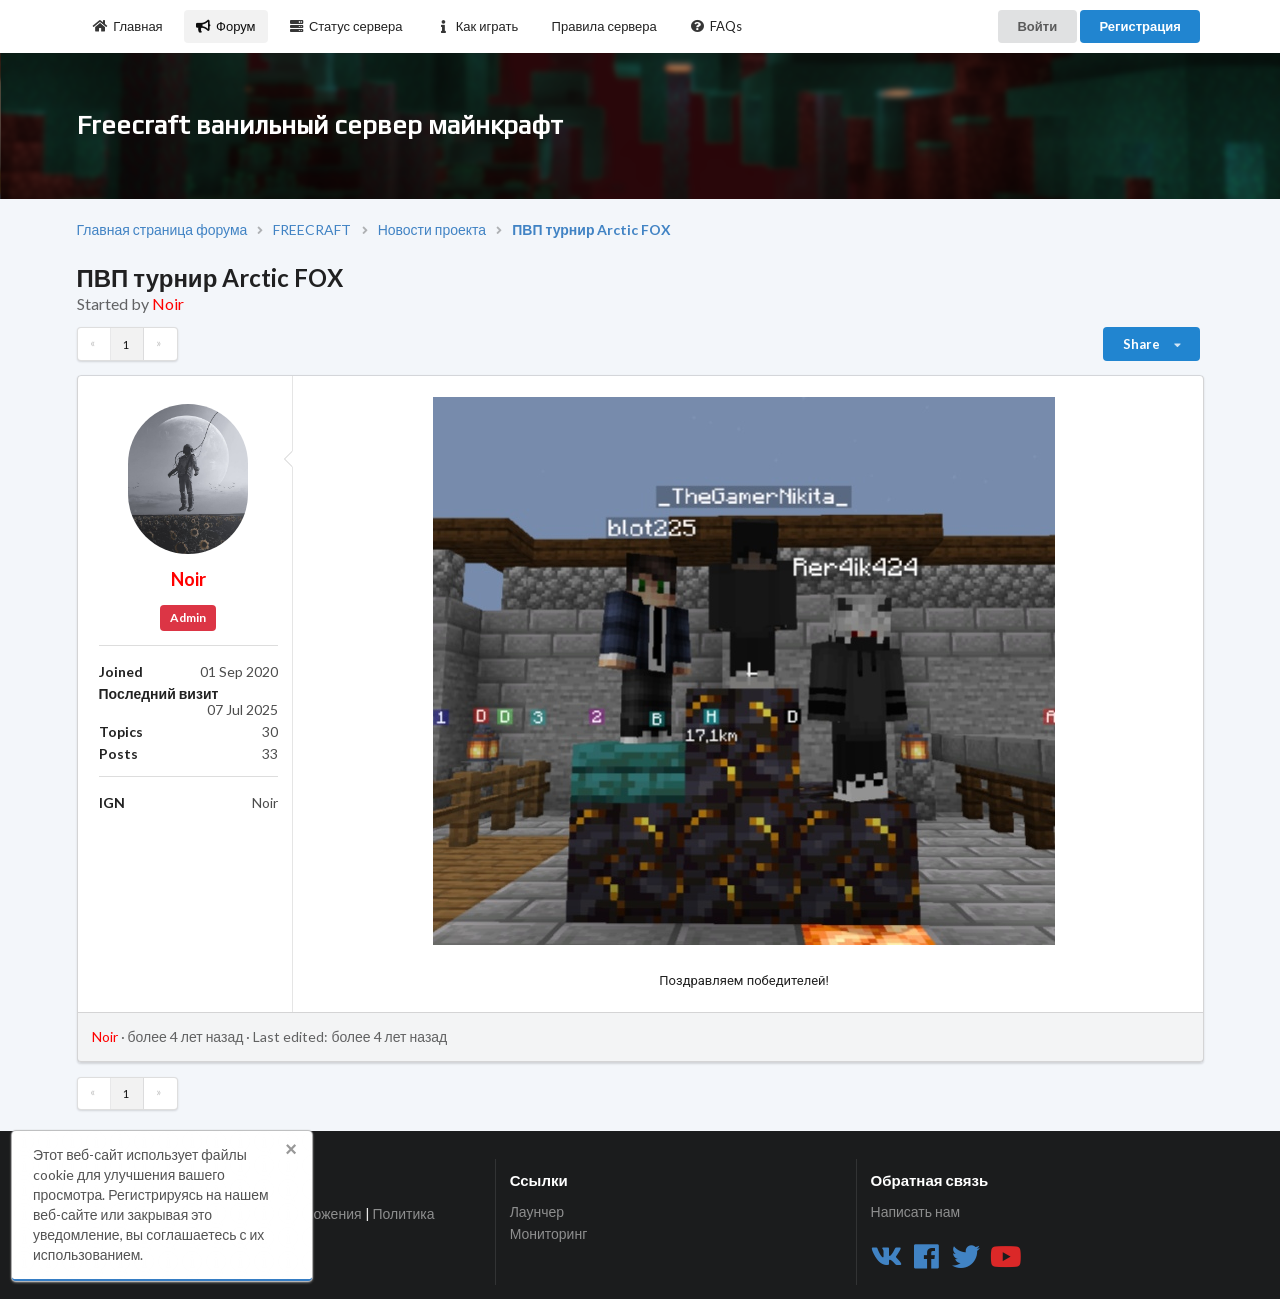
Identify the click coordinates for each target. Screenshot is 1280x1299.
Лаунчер (537, 1212)
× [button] (291, 1149)
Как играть (477, 26)
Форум (225, 26)
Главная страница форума (162, 230)
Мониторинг (549, 1233)
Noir (168, 303)
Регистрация (1139, 26)
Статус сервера (345, 26)
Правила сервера (604, 26)
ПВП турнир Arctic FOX (591, 230)
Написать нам (916, 1212)
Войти (1037, 26)
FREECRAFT (312, 230)
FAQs (716, 26)
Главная (127, 26)
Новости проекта (432, 230)
